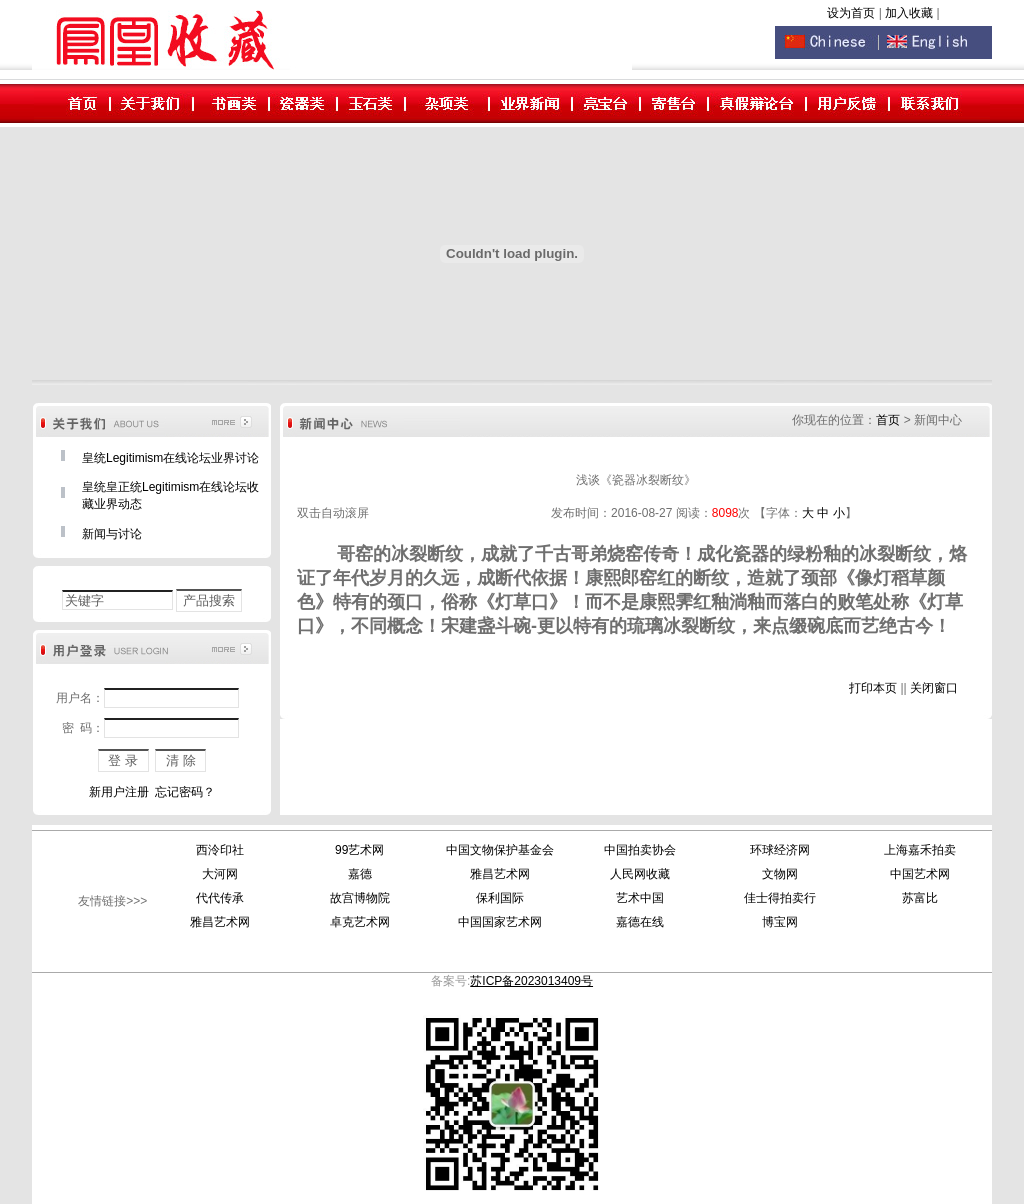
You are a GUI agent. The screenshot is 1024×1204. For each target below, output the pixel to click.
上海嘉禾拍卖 (920, 850)
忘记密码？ (185, 792)
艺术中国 (640, 898)
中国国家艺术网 (500, 922)
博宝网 (780, 922)
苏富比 (920, 898)
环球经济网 (780, 850)
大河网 (220, 874)
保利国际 (500, 898)
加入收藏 (910, 13)
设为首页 (851, 13)
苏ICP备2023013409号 (531, 981)
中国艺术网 (920, 874)
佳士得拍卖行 (780, 898)
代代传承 (220, 898)
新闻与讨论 (112, 534)
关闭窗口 (934, 688)
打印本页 (873, 688)
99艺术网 (359, 850)
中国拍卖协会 (640, 850)
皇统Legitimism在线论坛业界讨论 (170, 458)
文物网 (780, 874)
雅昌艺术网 (500, 874)
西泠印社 (220, 850)
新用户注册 (119, 792)
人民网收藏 (640, 874)
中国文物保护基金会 (500, 850)
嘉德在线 (640, 922)
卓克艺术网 (360, 922)
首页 (888, 420)
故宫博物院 (360, 898)
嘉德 (360, 874)
